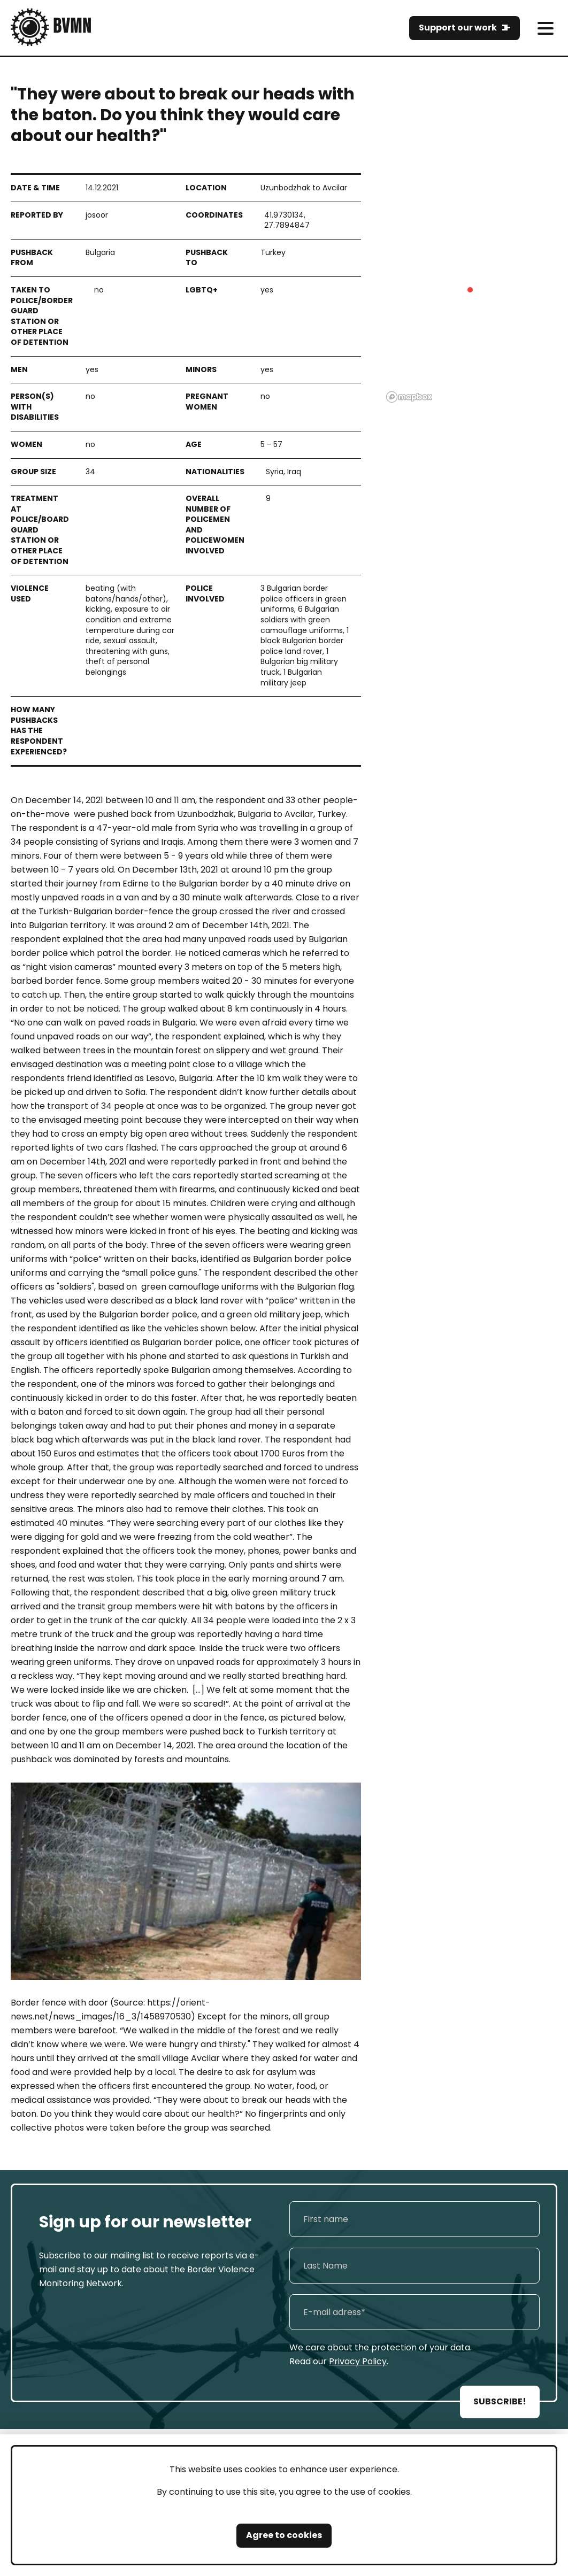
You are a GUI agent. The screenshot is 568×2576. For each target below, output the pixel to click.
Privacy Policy (358, 2361)
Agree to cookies (284, 2535)
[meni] (545, 28)
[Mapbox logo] (409, 397)
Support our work (458, 27)
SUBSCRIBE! (499, 2401)
